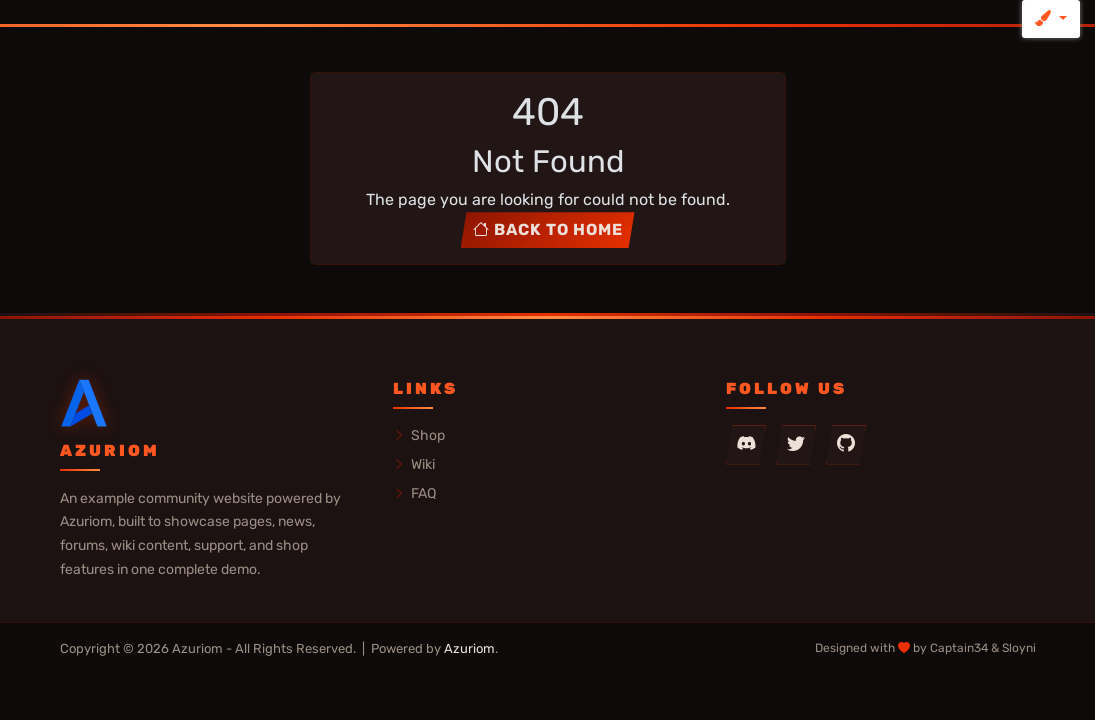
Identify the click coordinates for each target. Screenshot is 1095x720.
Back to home (548, 229)
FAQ (414, 493)
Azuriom (469, 648)
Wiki (414, 464)
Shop (419, 435)
